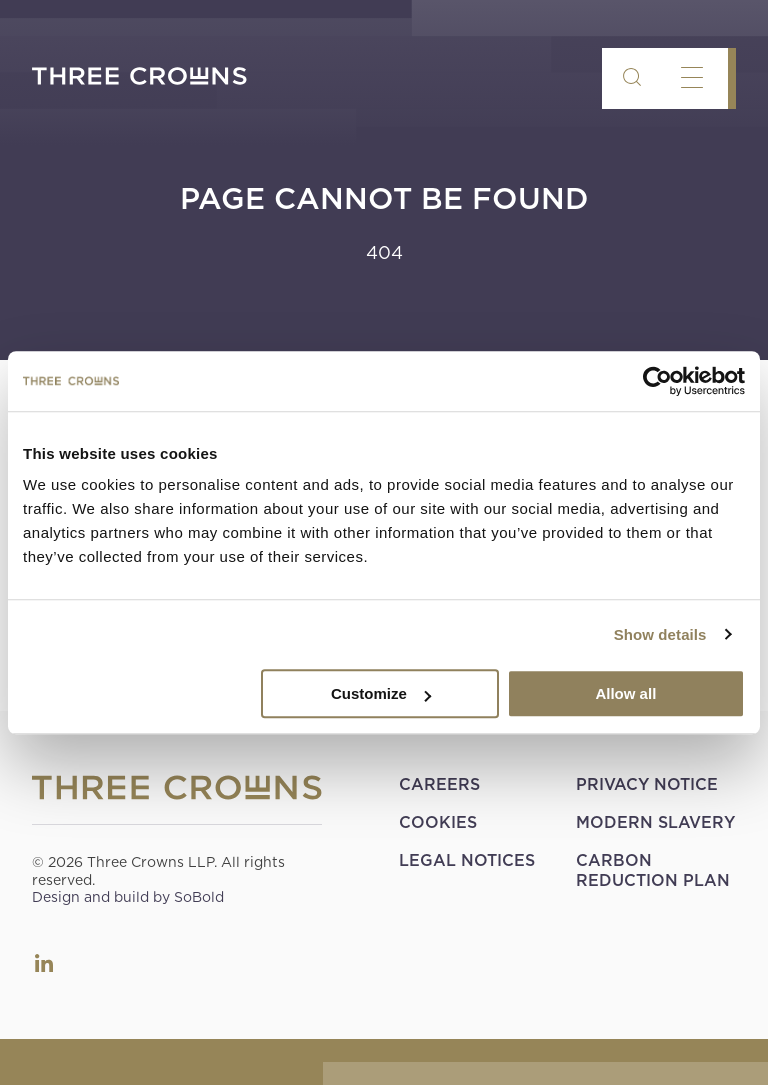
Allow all (625, 693)
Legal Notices (467, 860)
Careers (439, 784)
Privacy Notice (647, 784)
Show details (660, 634)
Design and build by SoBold (128, 897)
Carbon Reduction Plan (653, 870)
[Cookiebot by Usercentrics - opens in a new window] (657, 381)
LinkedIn (44, 963)
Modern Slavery (655, 822)
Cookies (438, 822)
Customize (381, 693)
